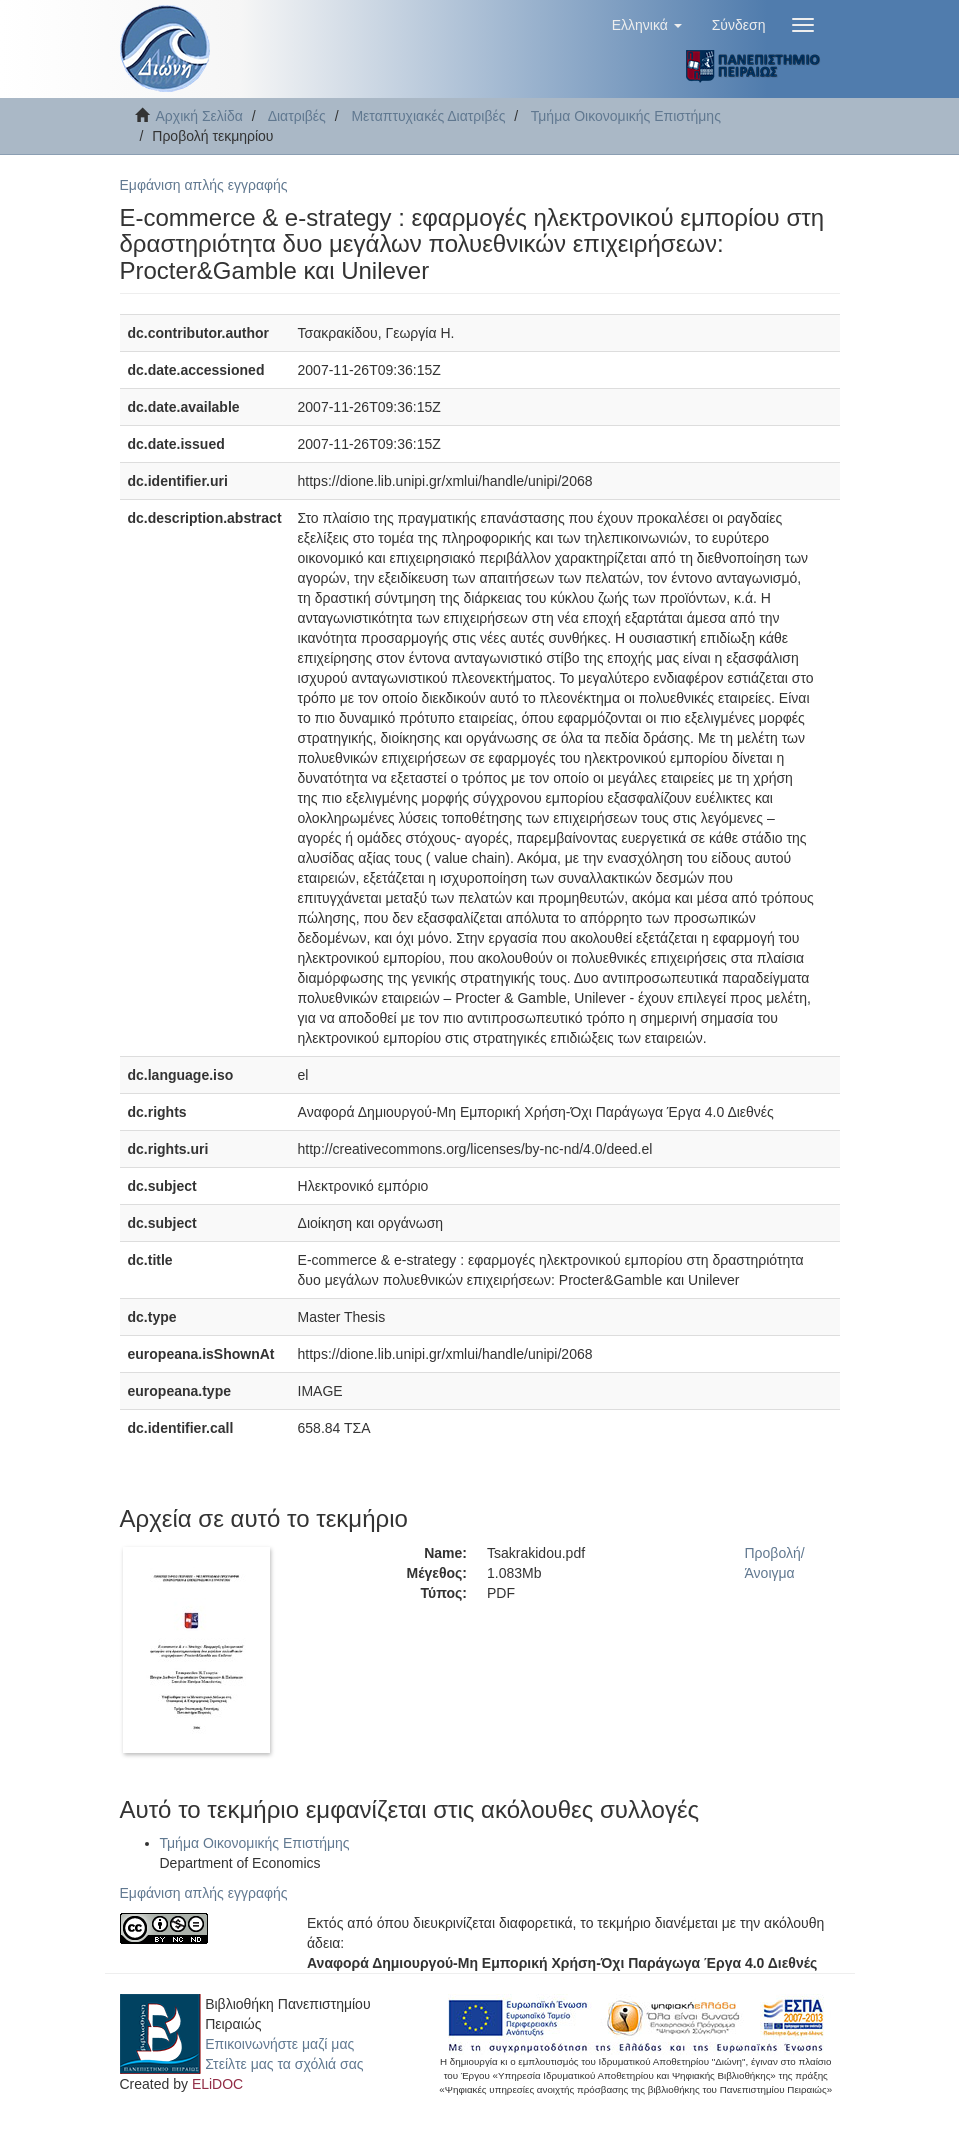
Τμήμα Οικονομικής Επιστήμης (626, 116)
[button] (647, 25)
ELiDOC (217, 2084)
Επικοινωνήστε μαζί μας (279, 2044)
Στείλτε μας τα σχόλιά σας (284, 2064)
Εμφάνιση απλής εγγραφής (204, 185)
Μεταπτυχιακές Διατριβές (428, 116)
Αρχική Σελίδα (199, 116)
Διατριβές (297, 116)
